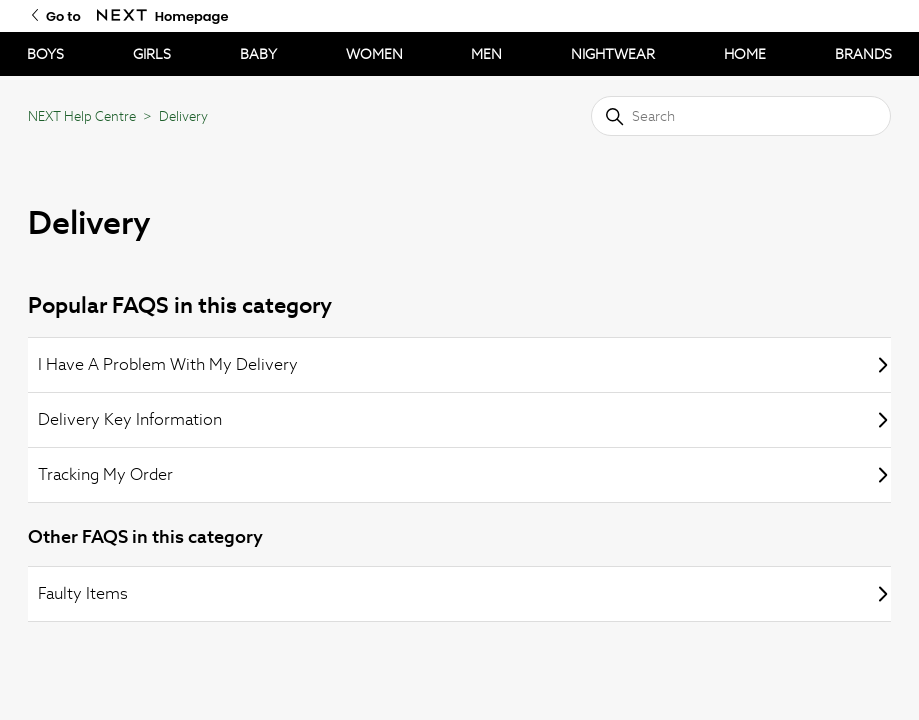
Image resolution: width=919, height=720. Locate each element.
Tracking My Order (465, 474)
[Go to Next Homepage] (122, 15)
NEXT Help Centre (82, 116)
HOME (745, 54)
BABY (258, 54)
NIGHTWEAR (613, 54)
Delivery (183, 116)
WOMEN (374, 54)
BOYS (45, 54)
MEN (486, 54)
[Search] (741, 116)
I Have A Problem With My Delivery (465, 364)
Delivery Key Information (465, 419)
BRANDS (863, 54)
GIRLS (152, 54)
